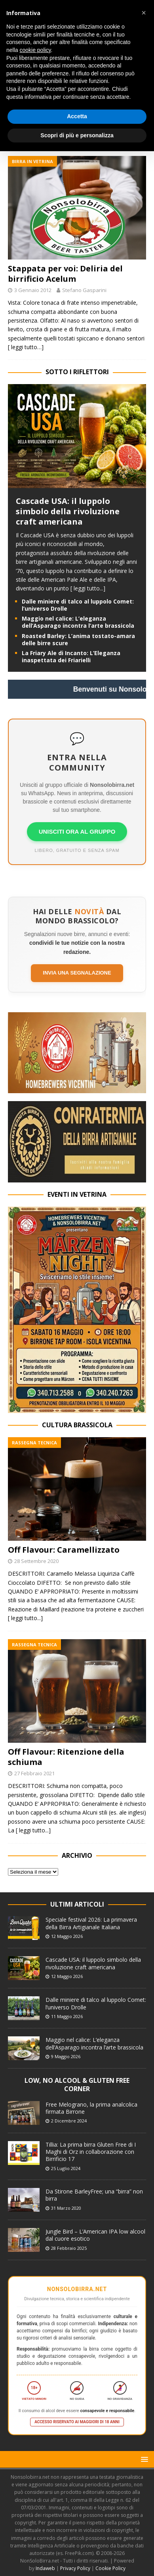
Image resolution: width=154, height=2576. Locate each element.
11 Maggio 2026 (67, 2016)
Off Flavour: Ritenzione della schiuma (66, 1756)
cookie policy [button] (35, 50)
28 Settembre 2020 (36, 1561)
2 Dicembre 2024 (69, 2121)
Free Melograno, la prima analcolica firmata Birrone (91, 2108)
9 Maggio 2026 (65, 2056)
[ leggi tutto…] (26, 347)
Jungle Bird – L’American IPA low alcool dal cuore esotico (95, 2235)
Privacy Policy (75, 2568)
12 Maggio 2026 (67, 1936)
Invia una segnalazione (77, 973)
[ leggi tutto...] (87, 588)
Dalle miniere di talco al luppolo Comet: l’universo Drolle (78, 605)
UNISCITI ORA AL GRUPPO (77, 831)
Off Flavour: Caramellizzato (64, 1549)
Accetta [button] (77, 116)
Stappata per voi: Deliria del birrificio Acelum (65, 273)
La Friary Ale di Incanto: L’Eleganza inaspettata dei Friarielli (71, 656)
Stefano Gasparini (84, 290)
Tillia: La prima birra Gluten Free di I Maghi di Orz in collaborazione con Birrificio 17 (91, 2152)
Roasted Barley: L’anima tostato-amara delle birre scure (78, 639)
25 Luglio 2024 (65, 2168)
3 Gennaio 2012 (32, 290)
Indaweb (45, 2568)
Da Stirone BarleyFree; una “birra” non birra (94, 2195)
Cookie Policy (110, 2568)
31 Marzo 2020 (66, 2208)
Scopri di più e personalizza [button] (76, 135)
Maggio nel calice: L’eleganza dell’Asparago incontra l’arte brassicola (78, 622)
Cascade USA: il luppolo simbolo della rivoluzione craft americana (68, 511)
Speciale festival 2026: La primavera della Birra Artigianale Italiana (91, 1923)
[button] (143, 2459)
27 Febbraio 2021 (34, 1773)
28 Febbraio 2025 (69, 2248)
